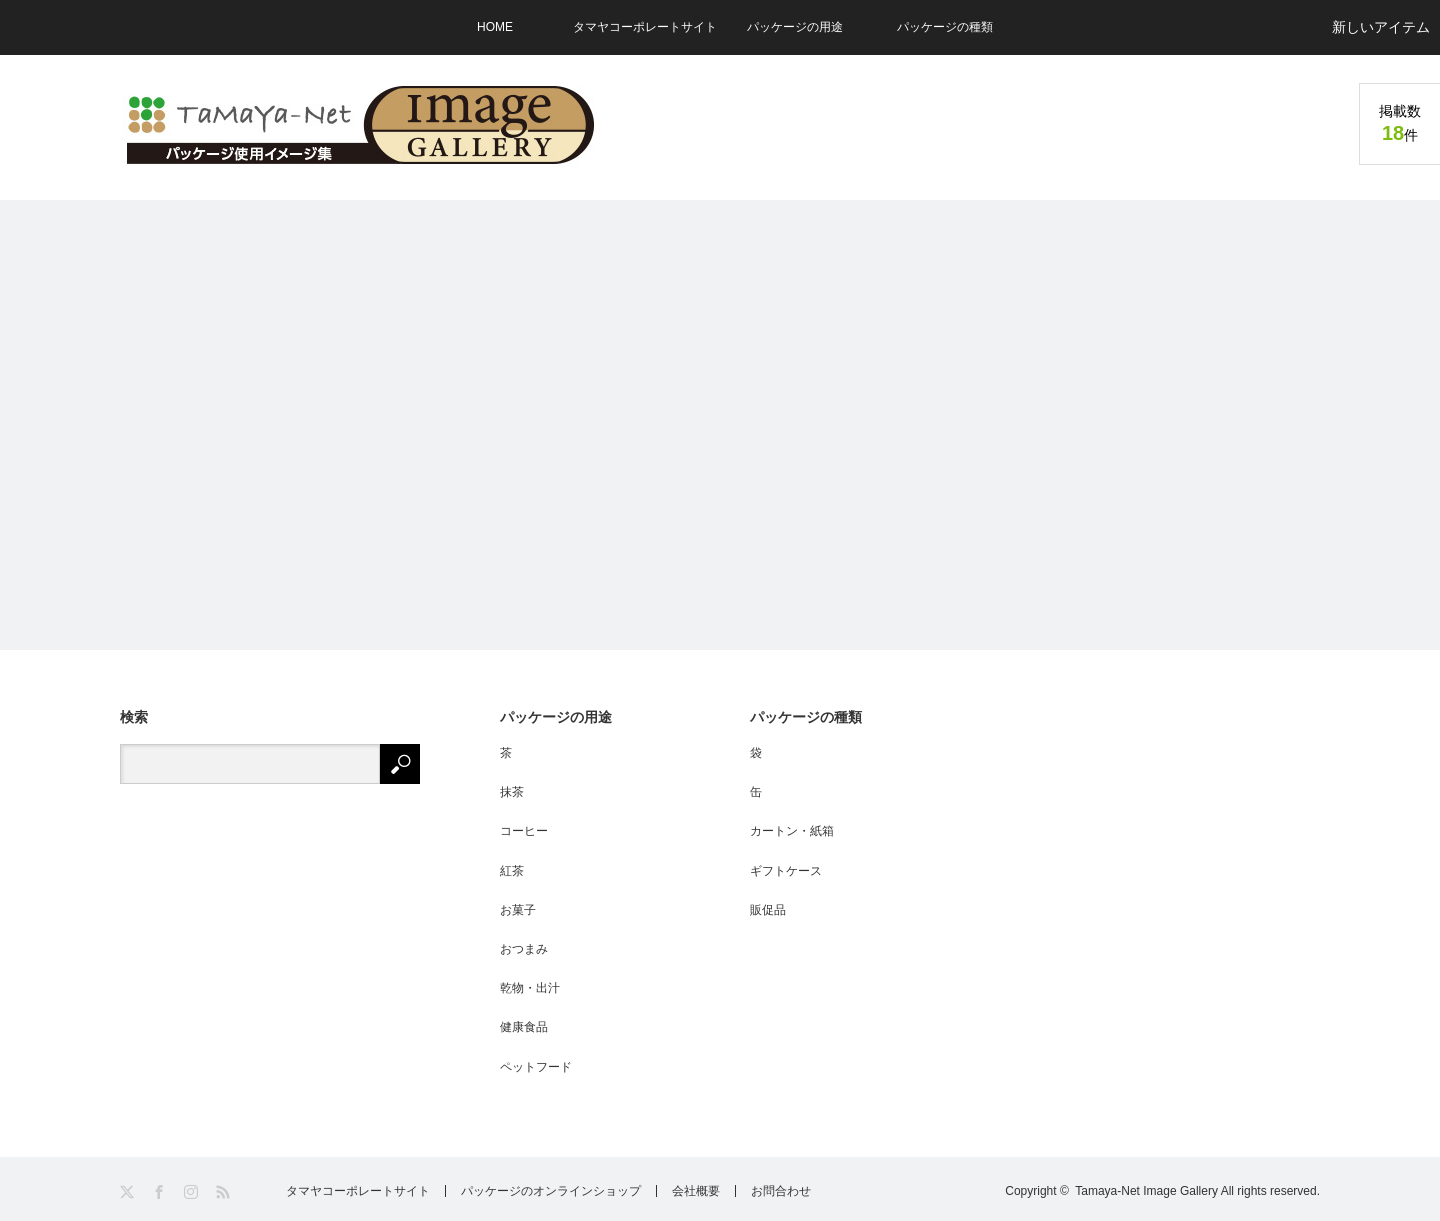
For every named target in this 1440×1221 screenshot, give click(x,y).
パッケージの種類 (945, 27)
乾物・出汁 (530, 988)
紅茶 (512, 871)
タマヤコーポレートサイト (645, 27)
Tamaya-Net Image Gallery (1146, 1191)
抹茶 (512, 792)
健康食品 (524, 1027)
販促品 (768, 910)
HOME (495, 27)
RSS (224, 1192)
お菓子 (518, 910)
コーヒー (524, 831)
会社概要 (696, 1191)
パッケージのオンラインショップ (551, 1191)
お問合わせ (781, 1191)
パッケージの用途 (795, 27)
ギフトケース (786, 871)
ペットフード (536, 1067)
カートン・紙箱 (792, 831)
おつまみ (524, 949)
